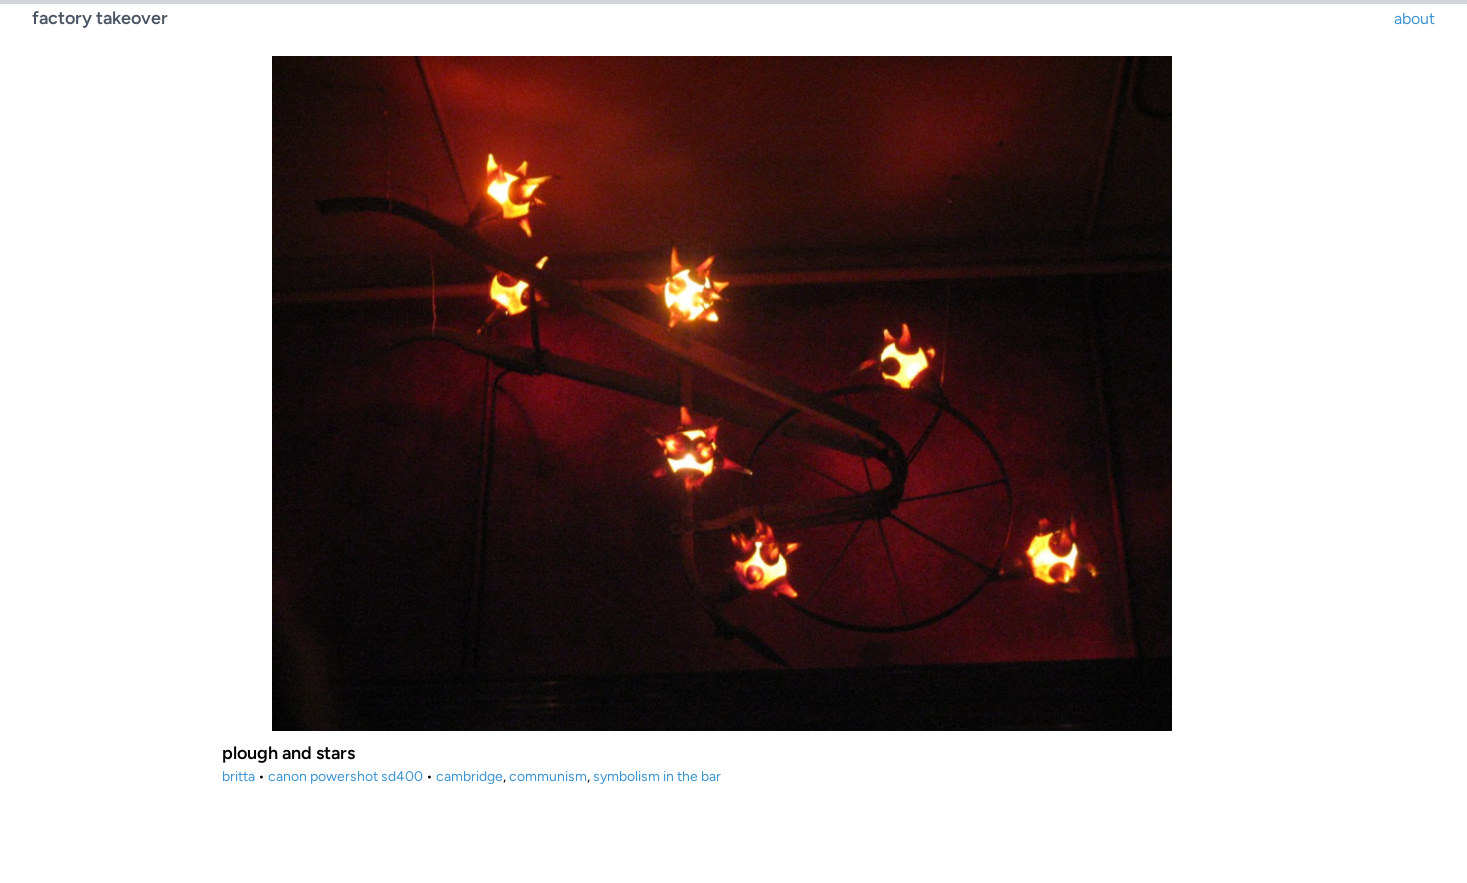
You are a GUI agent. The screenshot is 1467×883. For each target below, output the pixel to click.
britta (238, 776)
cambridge (469, 776)
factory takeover (100, 18)
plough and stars (288, 753)
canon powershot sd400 (345, 776)
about (1414, 18)
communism (548, 776)
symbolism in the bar (657, 776)
